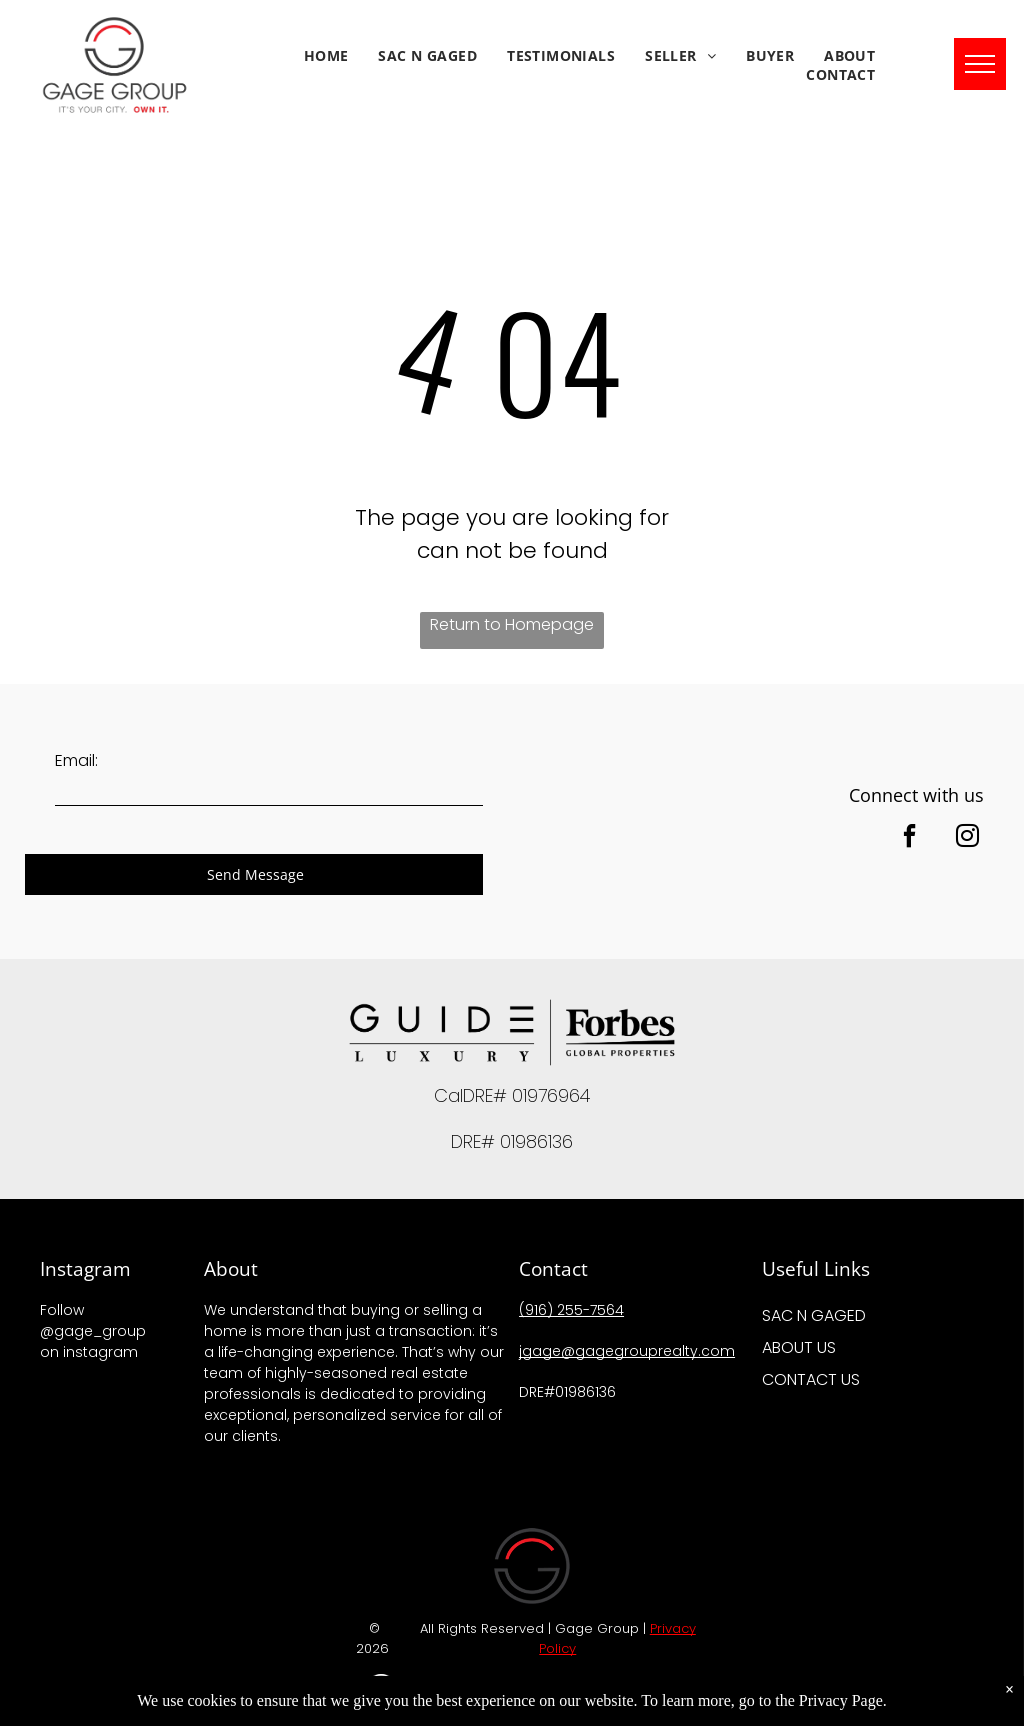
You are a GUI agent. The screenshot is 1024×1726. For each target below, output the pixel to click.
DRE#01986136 (569, 1392)
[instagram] (967, 838)
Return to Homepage (512, 624)
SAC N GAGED (814, 1315)
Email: (76, 760)
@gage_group (93, 1331)
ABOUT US (799, 1347)
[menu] (980, 64)
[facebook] (909, 838)
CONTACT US (811, 1379)
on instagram (89, 1352)
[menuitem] (326, 55)
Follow (62, 1310)
